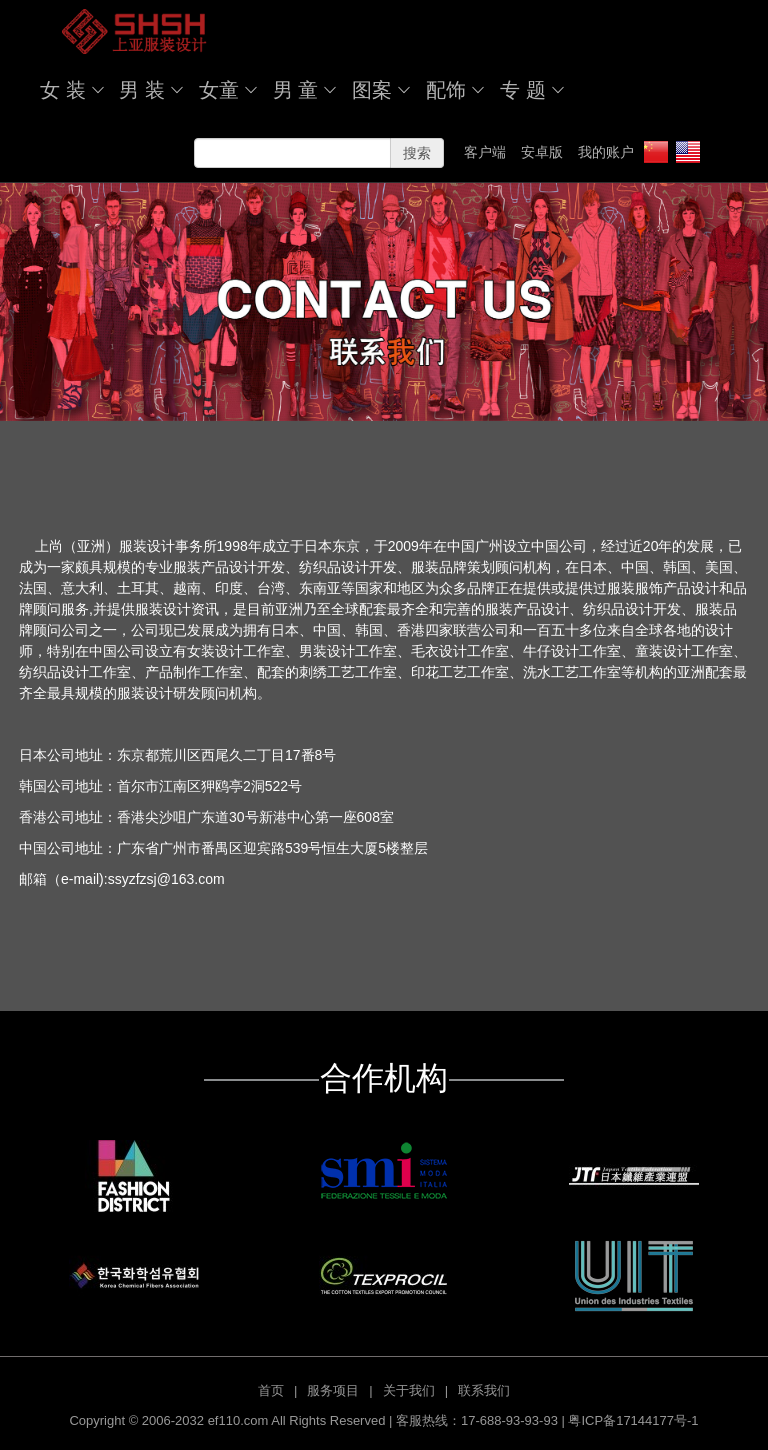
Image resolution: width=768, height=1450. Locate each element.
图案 (372, 90)
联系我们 (484, 1390)
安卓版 (542, 152)
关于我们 (409, 1390)
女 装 (63, 90)
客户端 (485, 152)
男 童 (296, 90)
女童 (219, 90)
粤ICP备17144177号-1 (633, 1420)
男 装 (142, 90)
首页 (271, 1390)
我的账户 (606, 152)
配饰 (446, 90)
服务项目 (333, 1390)
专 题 (523, 90)
